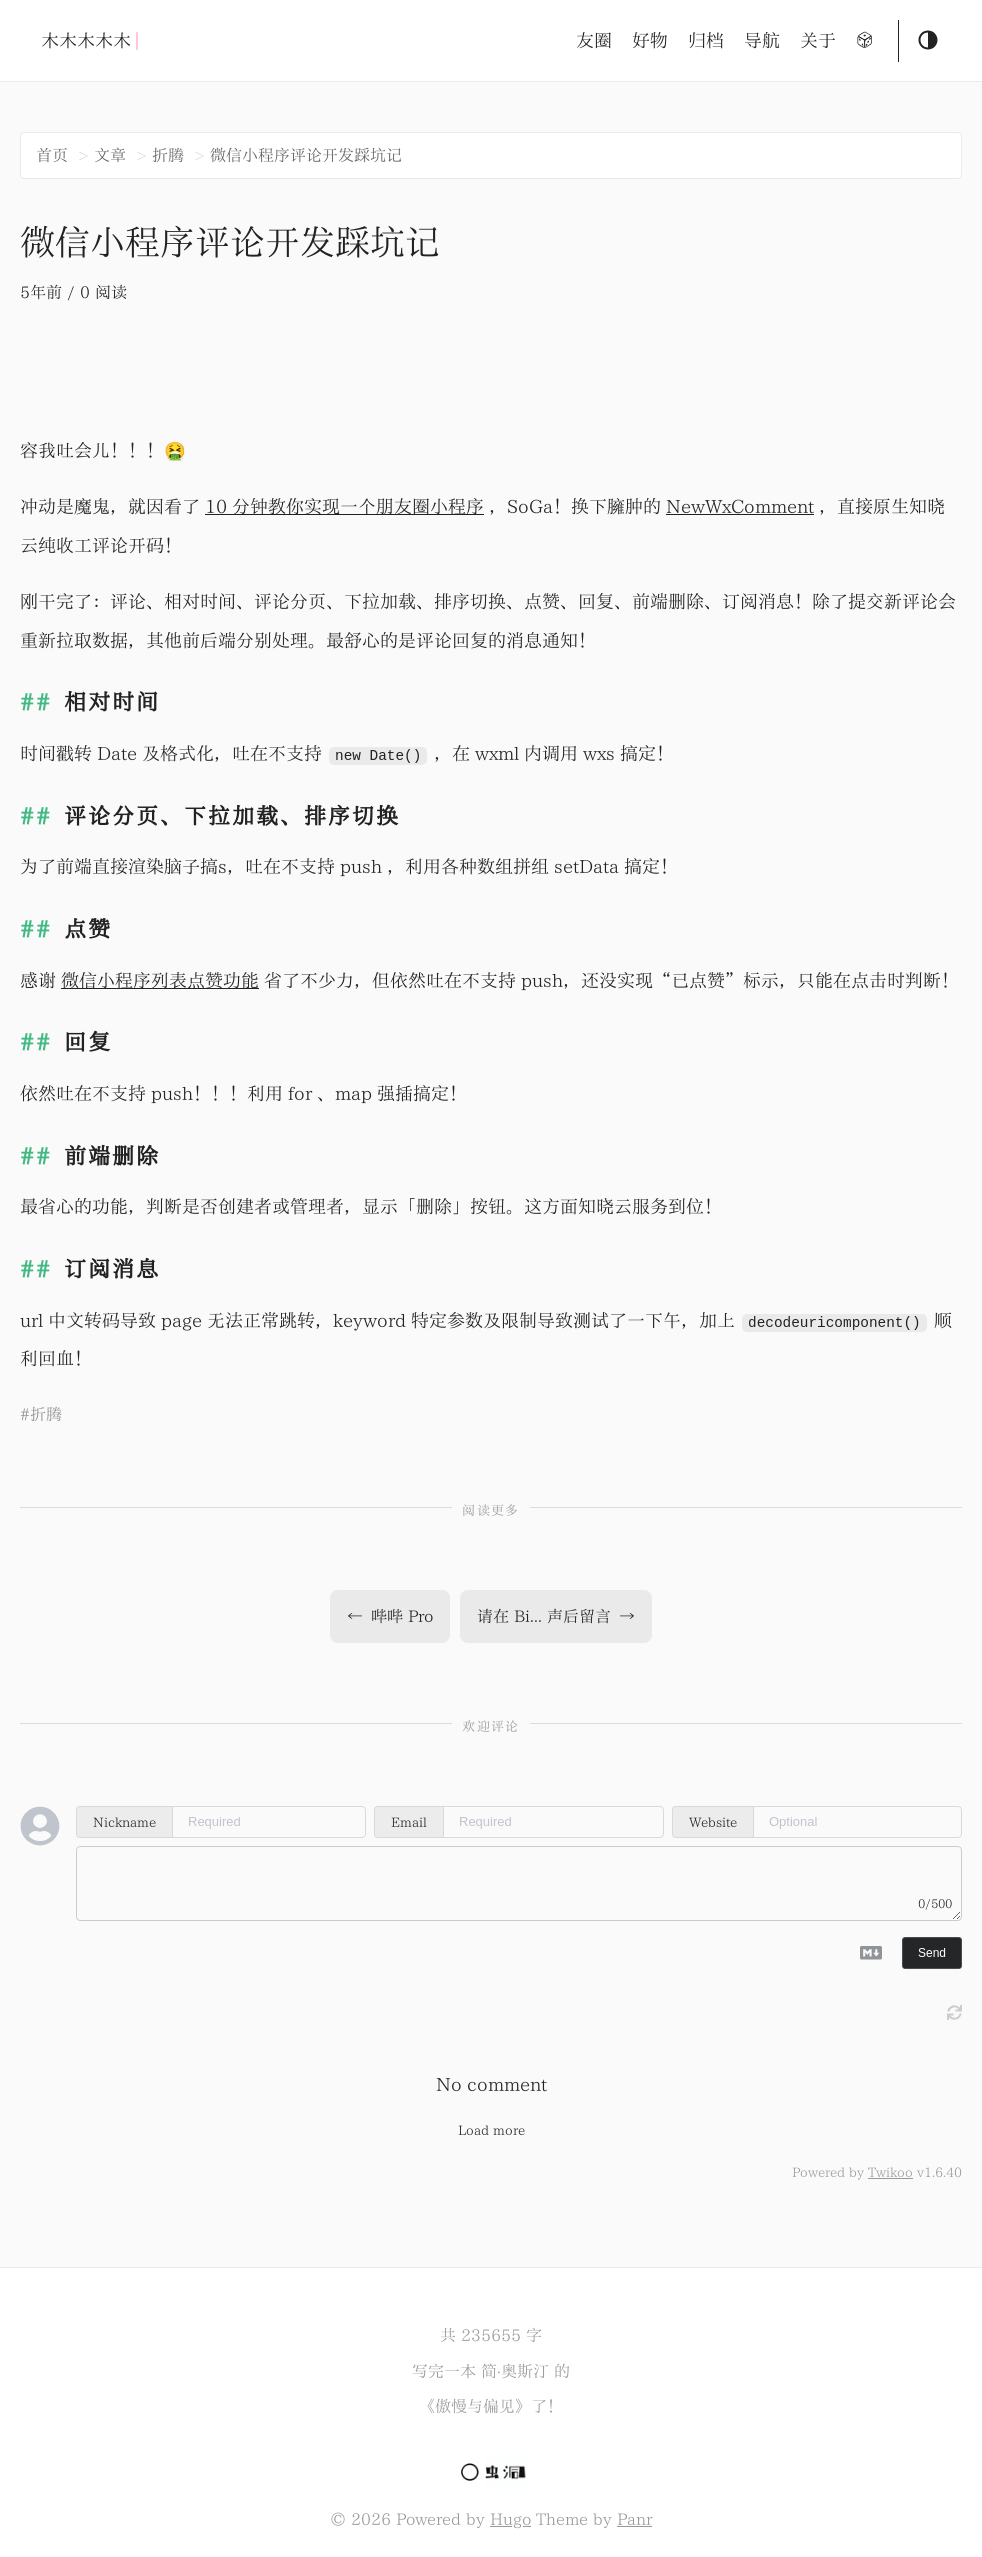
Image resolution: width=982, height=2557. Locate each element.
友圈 (594, 40)
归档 (706, 40)
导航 (762, 40)
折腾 (168, 155)
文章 (110, 155)
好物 (650, 40)
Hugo (510, 2519)
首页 (52, 155)
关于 (818, 40)
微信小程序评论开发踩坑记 (306, 155)
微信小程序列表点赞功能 (160, 980)
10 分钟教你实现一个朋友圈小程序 (344, 506)
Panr (634, 2519)
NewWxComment (740, 506)
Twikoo (890, 2172)
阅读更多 (490, 1510)
